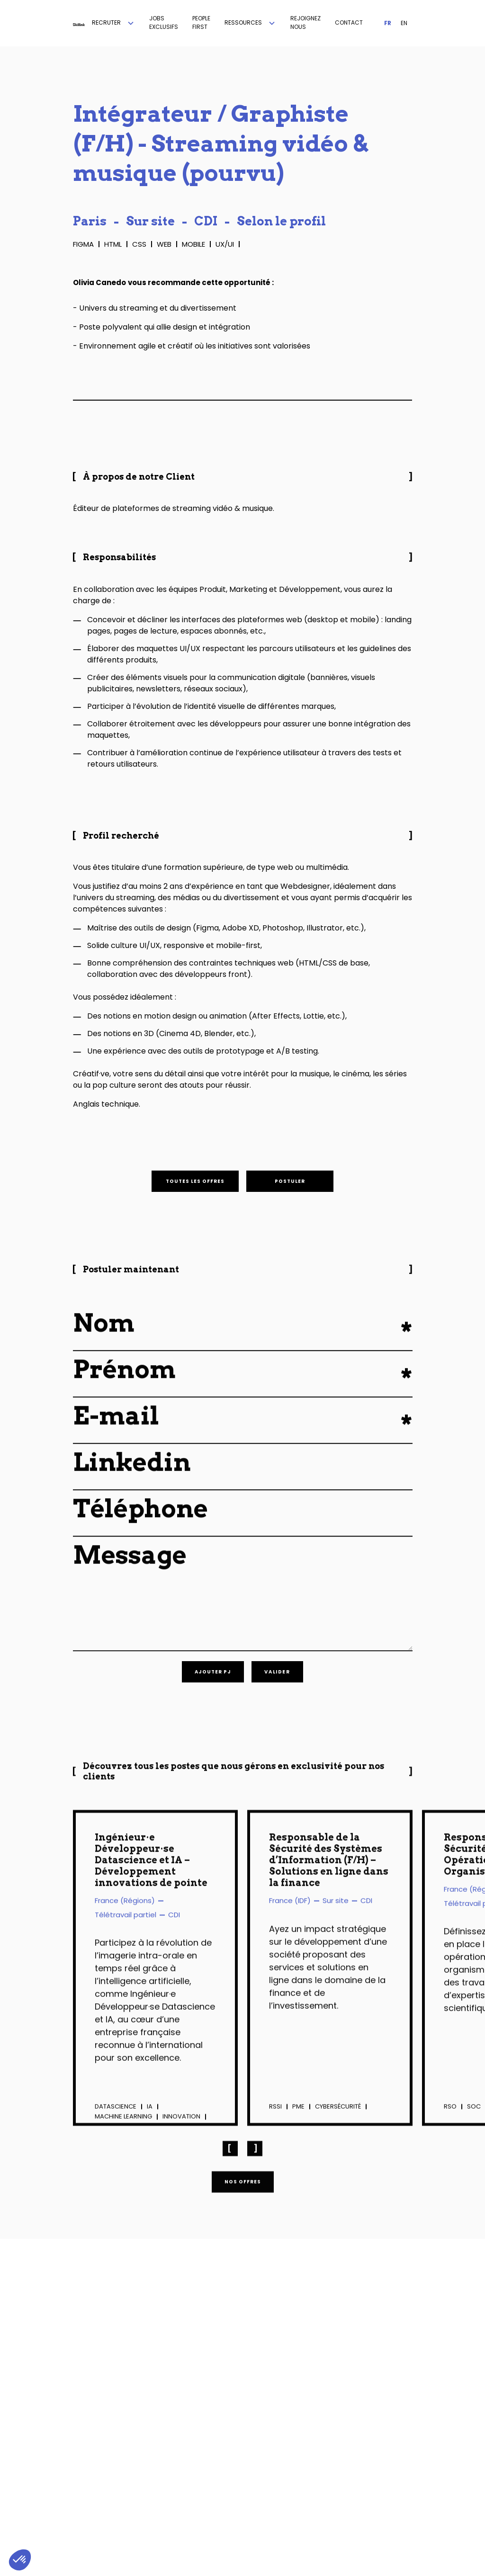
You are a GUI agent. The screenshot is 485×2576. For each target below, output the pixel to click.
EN (404, 23)
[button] (113, 23)
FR (387, 23)
